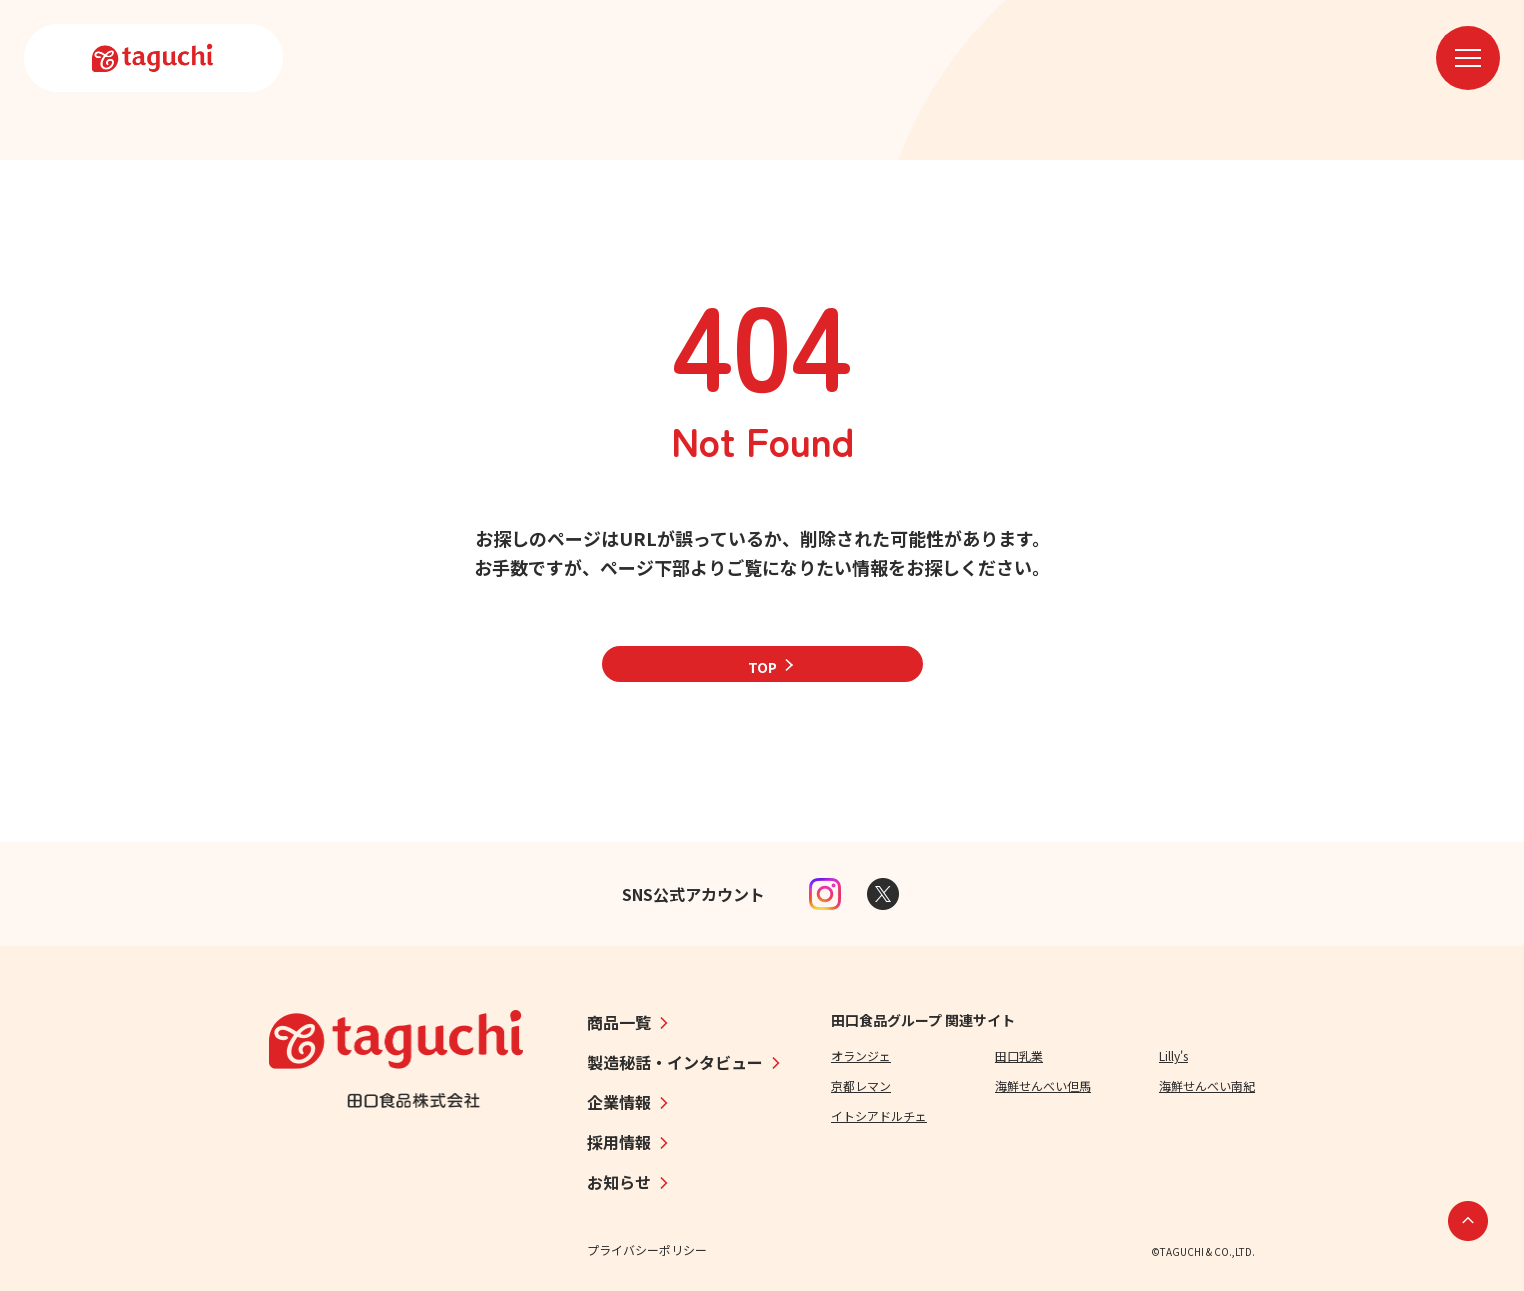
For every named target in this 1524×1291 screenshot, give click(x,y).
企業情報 (619, 1102)
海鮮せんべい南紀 (1207, 1085)
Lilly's (1173, 1055)
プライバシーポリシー (647, 1249)
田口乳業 (1019, 1055)
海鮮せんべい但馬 (1043, 1085)
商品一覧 (619, 1022)
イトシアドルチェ (879, 1115)
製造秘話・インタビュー (675, 1062)
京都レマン (861, 1085)
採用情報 (619, 1142)
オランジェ (861, 1055)
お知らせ (619, 1182)
